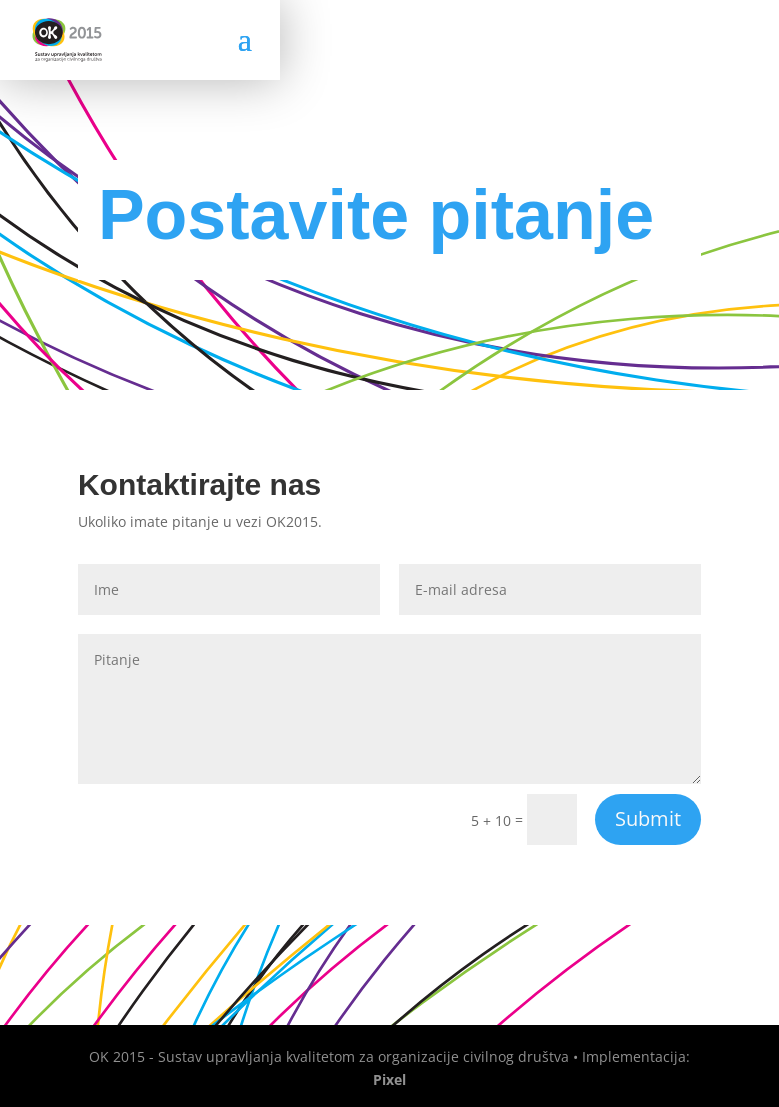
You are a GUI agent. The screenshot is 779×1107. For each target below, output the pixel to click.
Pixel (389, 1079)
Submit (648, 818)
